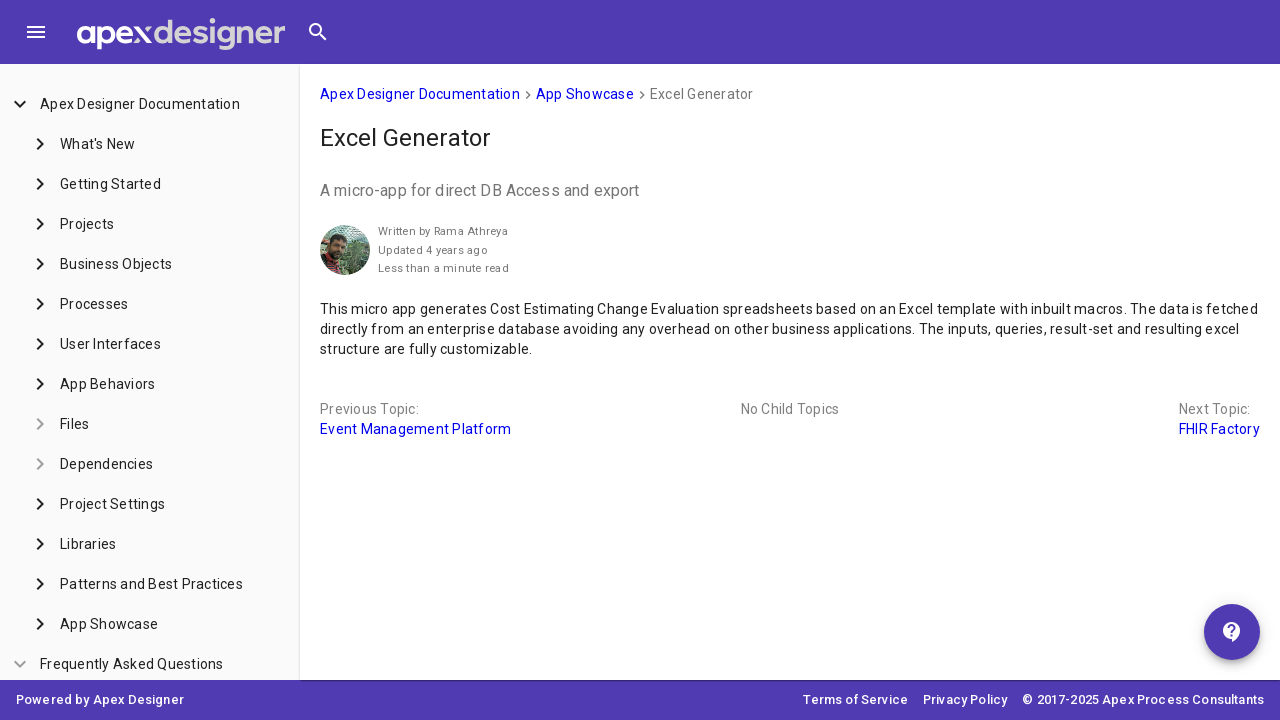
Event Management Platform (415, 429)
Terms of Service (855, 699)
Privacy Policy (965, 699)
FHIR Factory (1219, 429)
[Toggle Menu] (36, 32)
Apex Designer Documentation (420, 94)
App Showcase (585, 94)
